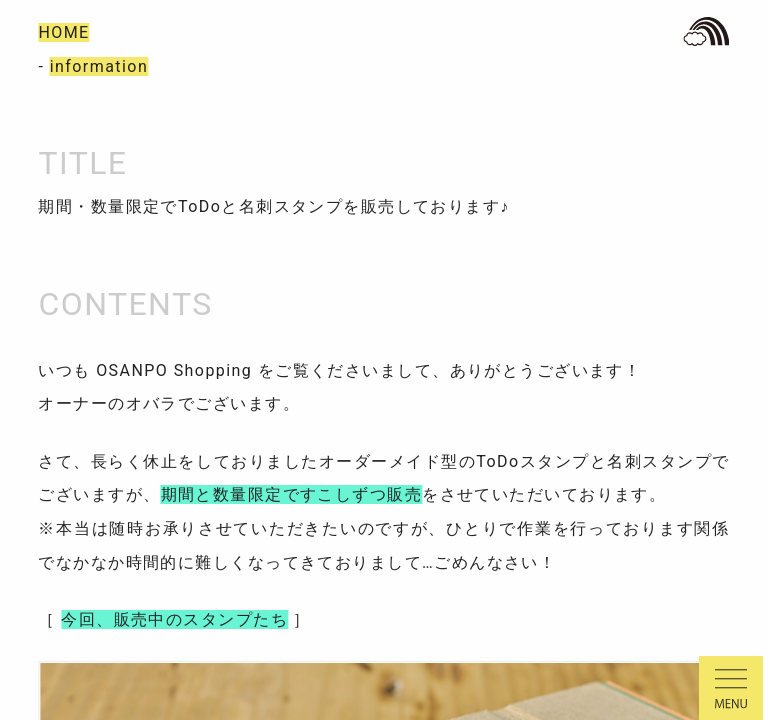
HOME (63, 32)
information (99, 66)
